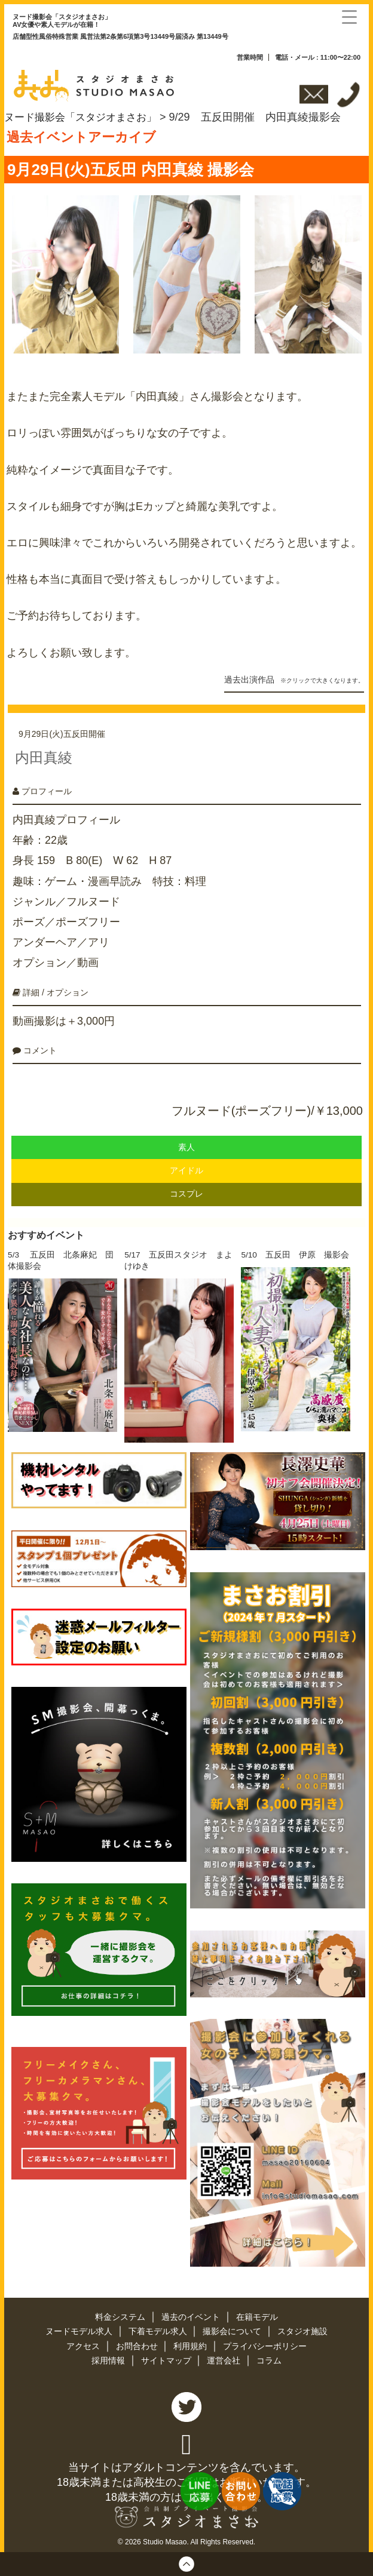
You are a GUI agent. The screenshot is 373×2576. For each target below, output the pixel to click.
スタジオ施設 (303, 2328)
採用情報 (109, 2355)
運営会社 (225, 2355)
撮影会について (233, 2328)
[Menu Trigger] (349, 16)
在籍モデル (257, 2314)
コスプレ (186, 1189)
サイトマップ (166, 2355)
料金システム (121, 2314)
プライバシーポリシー (265, 2342)
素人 (186, 1142)
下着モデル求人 (158, 2328)
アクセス (84, 2342)
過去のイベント (191, 2314)
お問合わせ (137, 2342)
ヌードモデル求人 (79, 2328)
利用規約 (192, 2342)
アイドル (186, 1165)
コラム (269, 2355)
